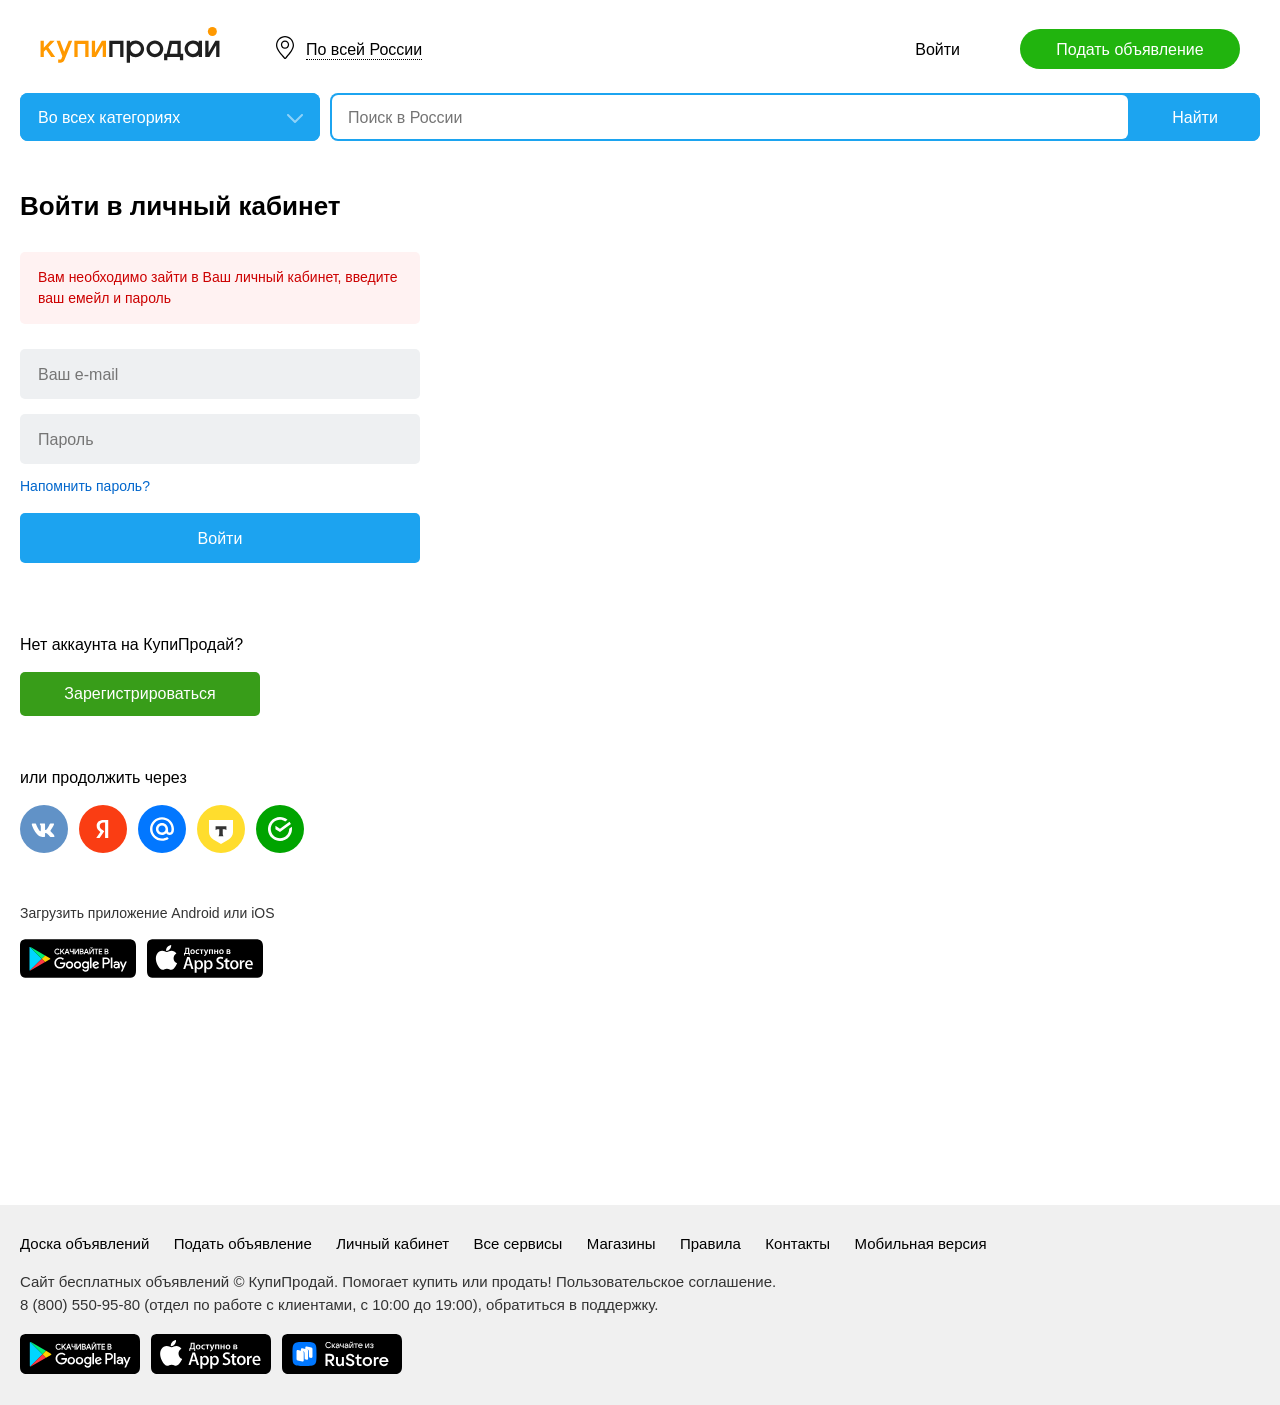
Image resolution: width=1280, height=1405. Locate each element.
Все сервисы (518, 1243)
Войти (937, 49)
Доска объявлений (84, 1243)
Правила (710, 1243)
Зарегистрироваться (139, 693)
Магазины (621, 1243)
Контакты (797, 1243)
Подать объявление (1129, 49)
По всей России (364, 49)
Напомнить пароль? (85, 486)
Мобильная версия (921, 1243)
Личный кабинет (392, 1243)
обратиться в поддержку (570, 1304)
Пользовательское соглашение (664, 1281)
